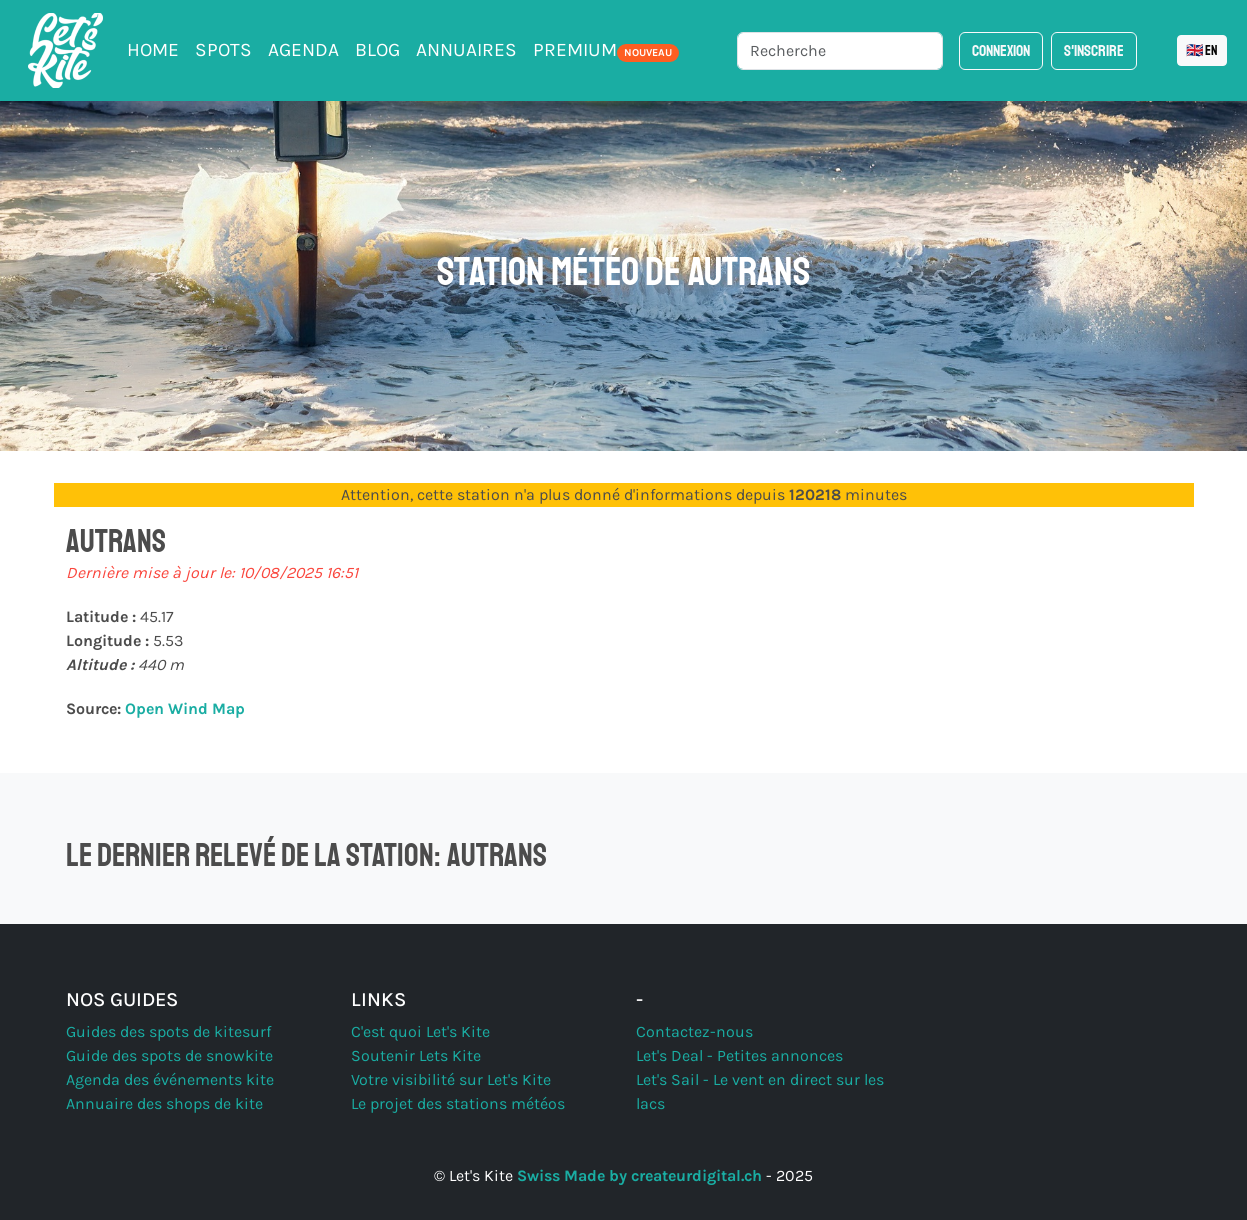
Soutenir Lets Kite (416, 1055)
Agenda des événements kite (170, 1079)
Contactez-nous (694, 1031)
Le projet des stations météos (458, 1103)
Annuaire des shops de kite (164, 1103)
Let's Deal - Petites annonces (739, 1055)
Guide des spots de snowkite (169, 1055)
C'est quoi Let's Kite (420, 1031)
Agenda (303, 49)
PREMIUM (606, 50)
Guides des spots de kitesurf (168, 1031)
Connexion (1001, 51)
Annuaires (466, 49)
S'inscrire (1094, 51)
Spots (223, 49)
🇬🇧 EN (1202, 50)
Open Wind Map (185, 708)
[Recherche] (840, 51)
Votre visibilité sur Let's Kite (451, 1079)
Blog (377, 49)
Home (153, 49)
